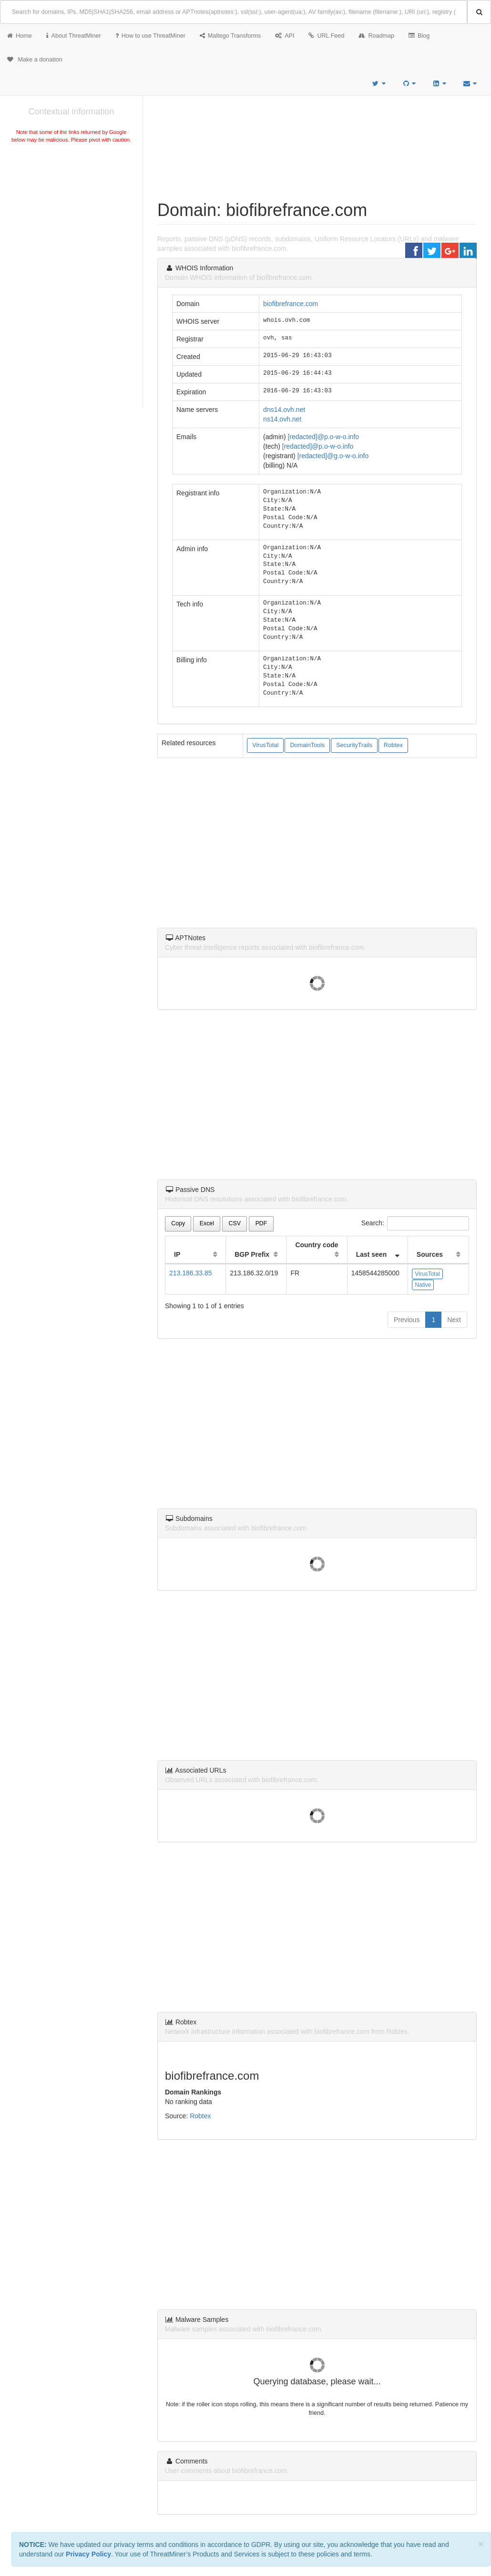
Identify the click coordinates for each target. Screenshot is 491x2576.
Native (423, 1285)
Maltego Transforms (230, 35)
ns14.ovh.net (282, 419)
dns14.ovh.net (284, 409)
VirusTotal (265, 745)
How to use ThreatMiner (150, 35)
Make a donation (34, 59)
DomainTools (307, 745)
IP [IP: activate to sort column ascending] (177, 1254)
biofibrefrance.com (290, 304)
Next (454, 1320)
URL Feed (326, 35)
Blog (419, 35)
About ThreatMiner (73, 35)
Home (19, 35)
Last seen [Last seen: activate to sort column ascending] (371, 1254)
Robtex (393, 745)
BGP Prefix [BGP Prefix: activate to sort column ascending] (252, 1254)
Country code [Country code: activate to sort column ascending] (316, 1245)
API (284, 35)
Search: (415, 1223)
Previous (406, 1320)
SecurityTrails (354, 745)
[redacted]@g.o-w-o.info (333, 456)
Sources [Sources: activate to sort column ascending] (430, 1254)
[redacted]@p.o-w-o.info (323, 437)
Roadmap (376, 35)
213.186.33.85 (190, 1273)
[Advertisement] (71, 216)
